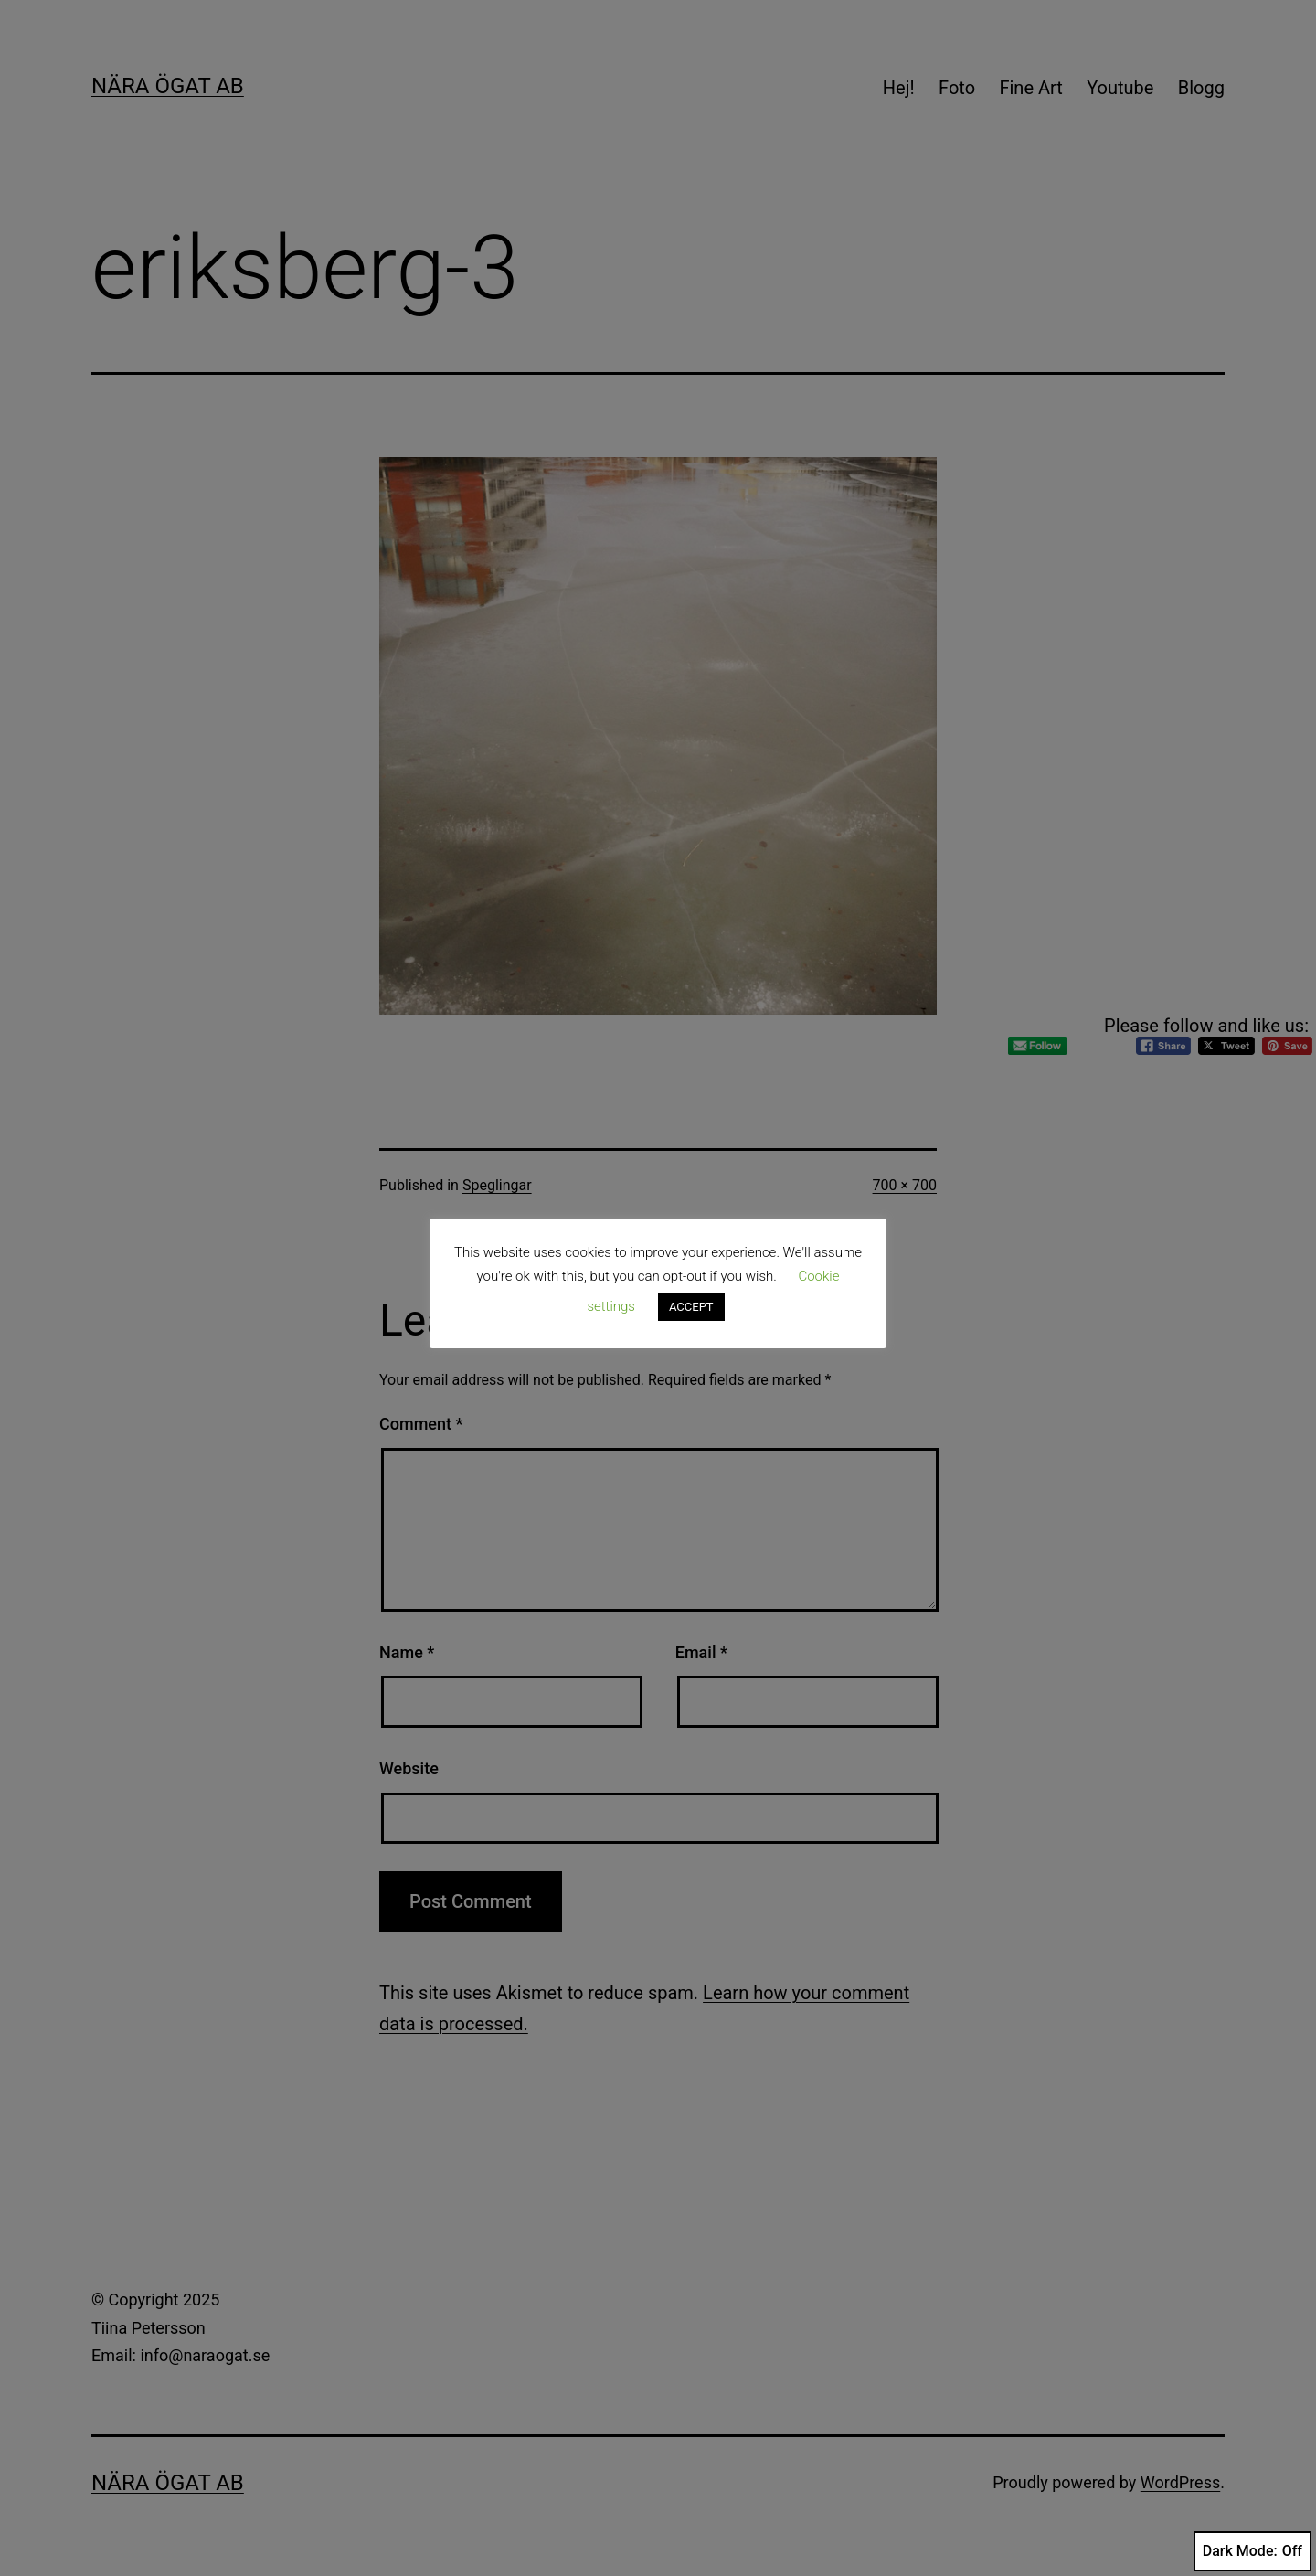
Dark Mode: (1252, 2551)
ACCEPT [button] (691, 1307)
